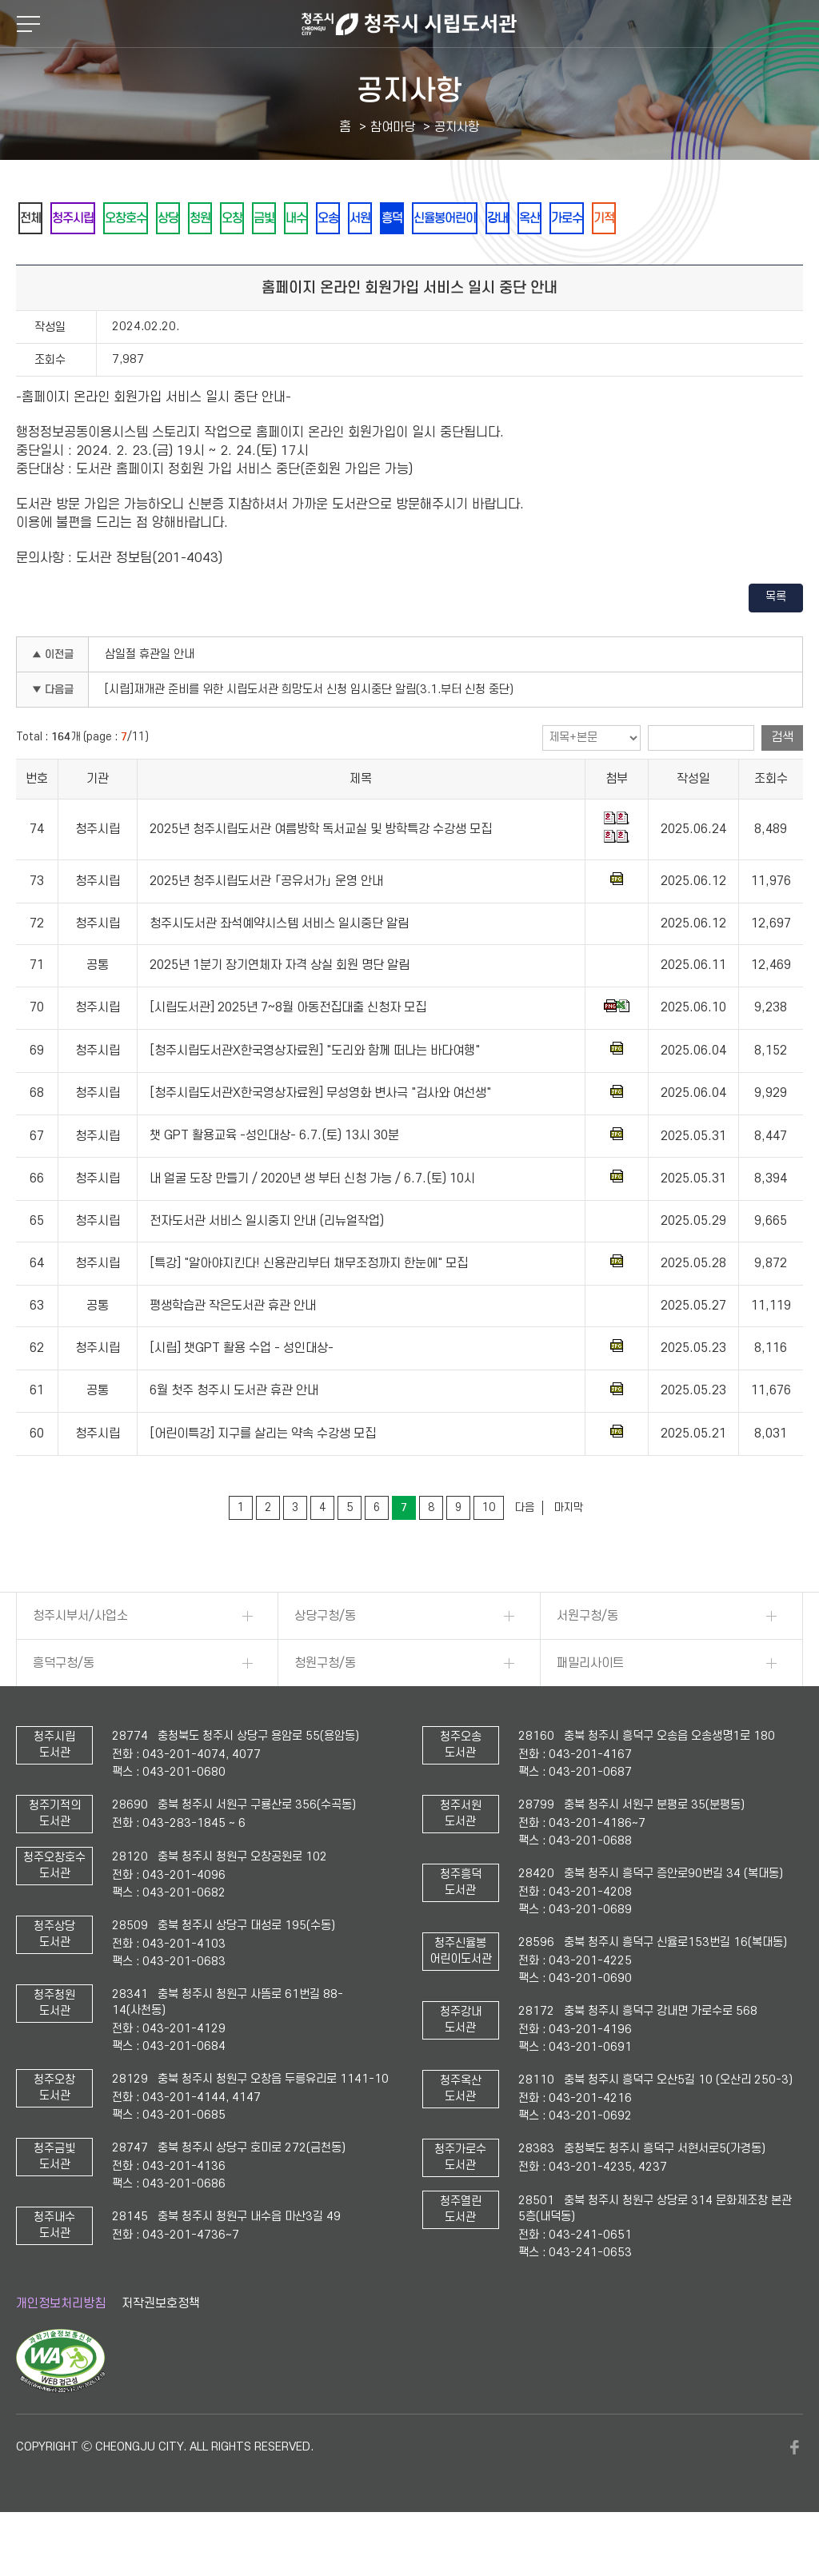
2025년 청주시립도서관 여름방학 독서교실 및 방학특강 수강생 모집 (321, 873)
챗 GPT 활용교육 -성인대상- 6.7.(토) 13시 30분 (274, 1180)
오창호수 (156, 218)
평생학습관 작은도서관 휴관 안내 (233, 1349)
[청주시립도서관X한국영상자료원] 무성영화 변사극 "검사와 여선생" (320, 1137)
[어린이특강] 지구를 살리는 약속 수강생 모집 (263, 1477)
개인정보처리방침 (61, 2347)
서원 (469, 218)
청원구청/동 (325, 1707)
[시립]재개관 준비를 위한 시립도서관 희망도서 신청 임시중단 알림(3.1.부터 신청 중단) (309, 733)
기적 (36, 261)
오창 (297, 218)
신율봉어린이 (578, 218)
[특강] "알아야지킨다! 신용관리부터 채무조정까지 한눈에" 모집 (309, 1307)
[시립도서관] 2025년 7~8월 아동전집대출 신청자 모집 (288, 1051)
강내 (644, 218)
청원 (253, 218)
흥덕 (512, 218)
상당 (210, 218)
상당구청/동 (325, 1660)
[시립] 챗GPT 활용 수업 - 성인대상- (242, 1392)
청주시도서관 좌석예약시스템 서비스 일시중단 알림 (279, 967)
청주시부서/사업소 (80, 1660)
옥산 (687, 218)
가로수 (736, 218)
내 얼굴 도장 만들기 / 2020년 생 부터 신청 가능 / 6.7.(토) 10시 (312, 1222)
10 (488, 1551)
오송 (426, 218)
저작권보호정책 (161, 2347)
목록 (775, 641)
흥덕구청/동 (63, 1707)
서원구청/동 (587, 1660)
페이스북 (795, 2491)
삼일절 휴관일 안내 (149, 698)
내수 (383, 218)
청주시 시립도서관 (409, 24)
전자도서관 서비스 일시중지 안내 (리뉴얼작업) (267, 1265)
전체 (36, 218)
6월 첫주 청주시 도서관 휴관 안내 (234, 1434)
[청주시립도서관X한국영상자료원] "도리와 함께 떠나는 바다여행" (315, 1094)
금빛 (340, 218)
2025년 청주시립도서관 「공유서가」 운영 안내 (266, 925)
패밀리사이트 (590, 1707)
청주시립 (90, 218)
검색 (782, 781)
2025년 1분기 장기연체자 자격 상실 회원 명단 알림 (280, 1009)
